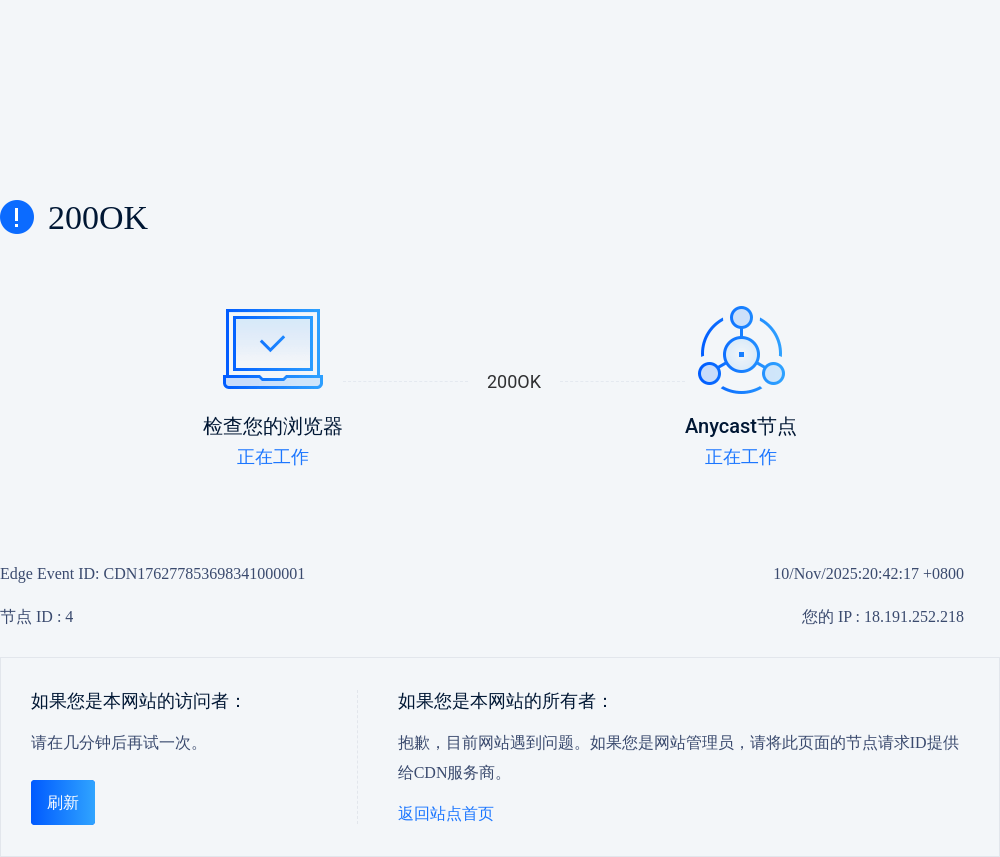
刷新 (63, 802)
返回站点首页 (446, 813)
